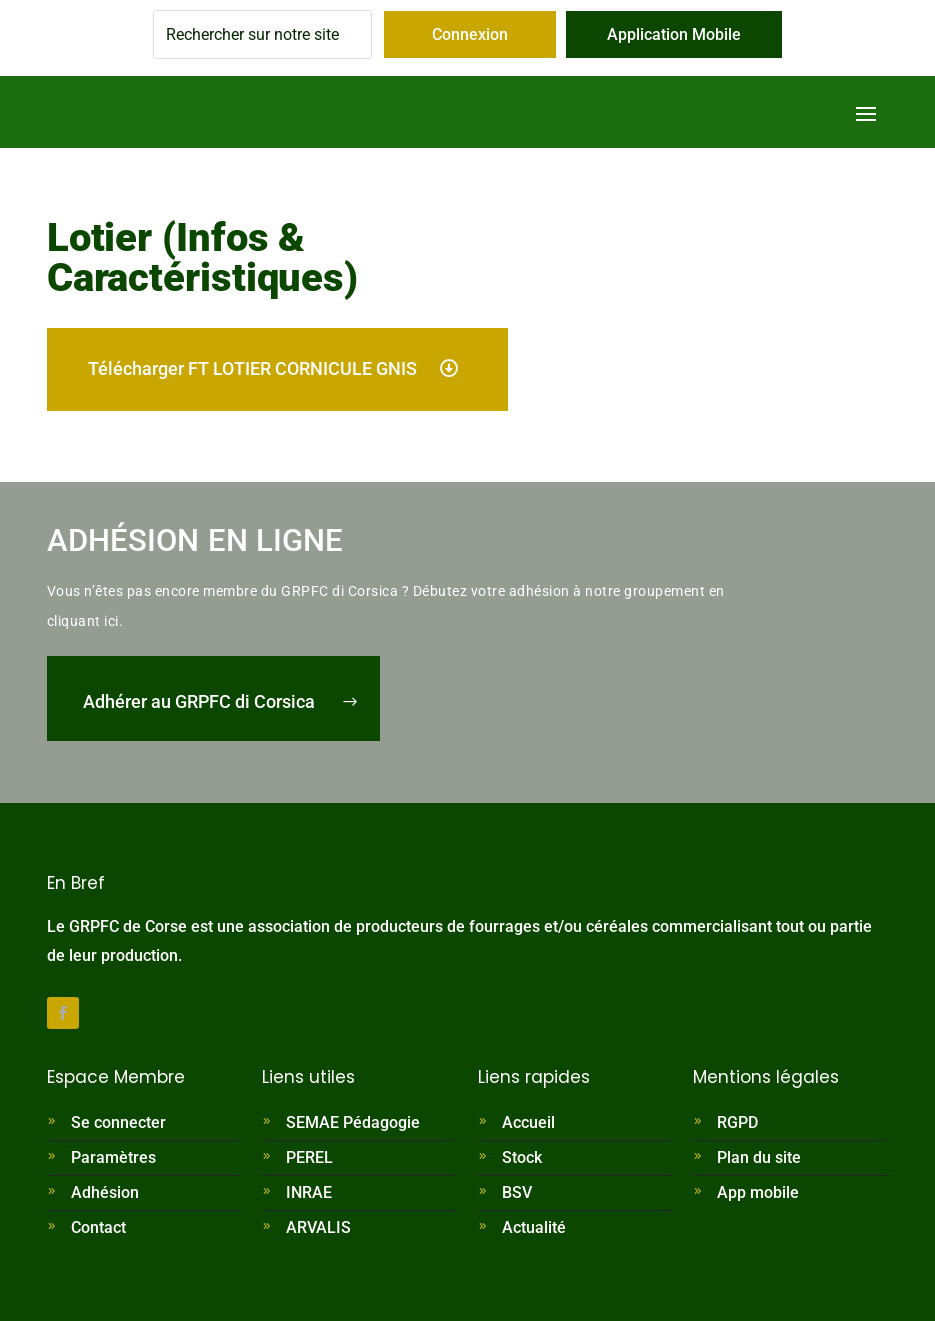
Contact (98, 1227)
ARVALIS (318, 1227)
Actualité (534, 1227)
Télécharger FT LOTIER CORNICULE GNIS (252, 368)
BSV (517, 1192)
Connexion (470, 34)
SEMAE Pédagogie (353, 1122)
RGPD (737, 1122)
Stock (522, 1157)
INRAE (309, 1192)
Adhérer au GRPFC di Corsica (199, 701)
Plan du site (759, 1157)
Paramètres (113, 1157)
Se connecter (118, 1122)
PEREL (309, 1157)
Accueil (528, 1122)
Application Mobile (674, 34)
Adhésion (105, 1192)
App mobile (758, 1192)
